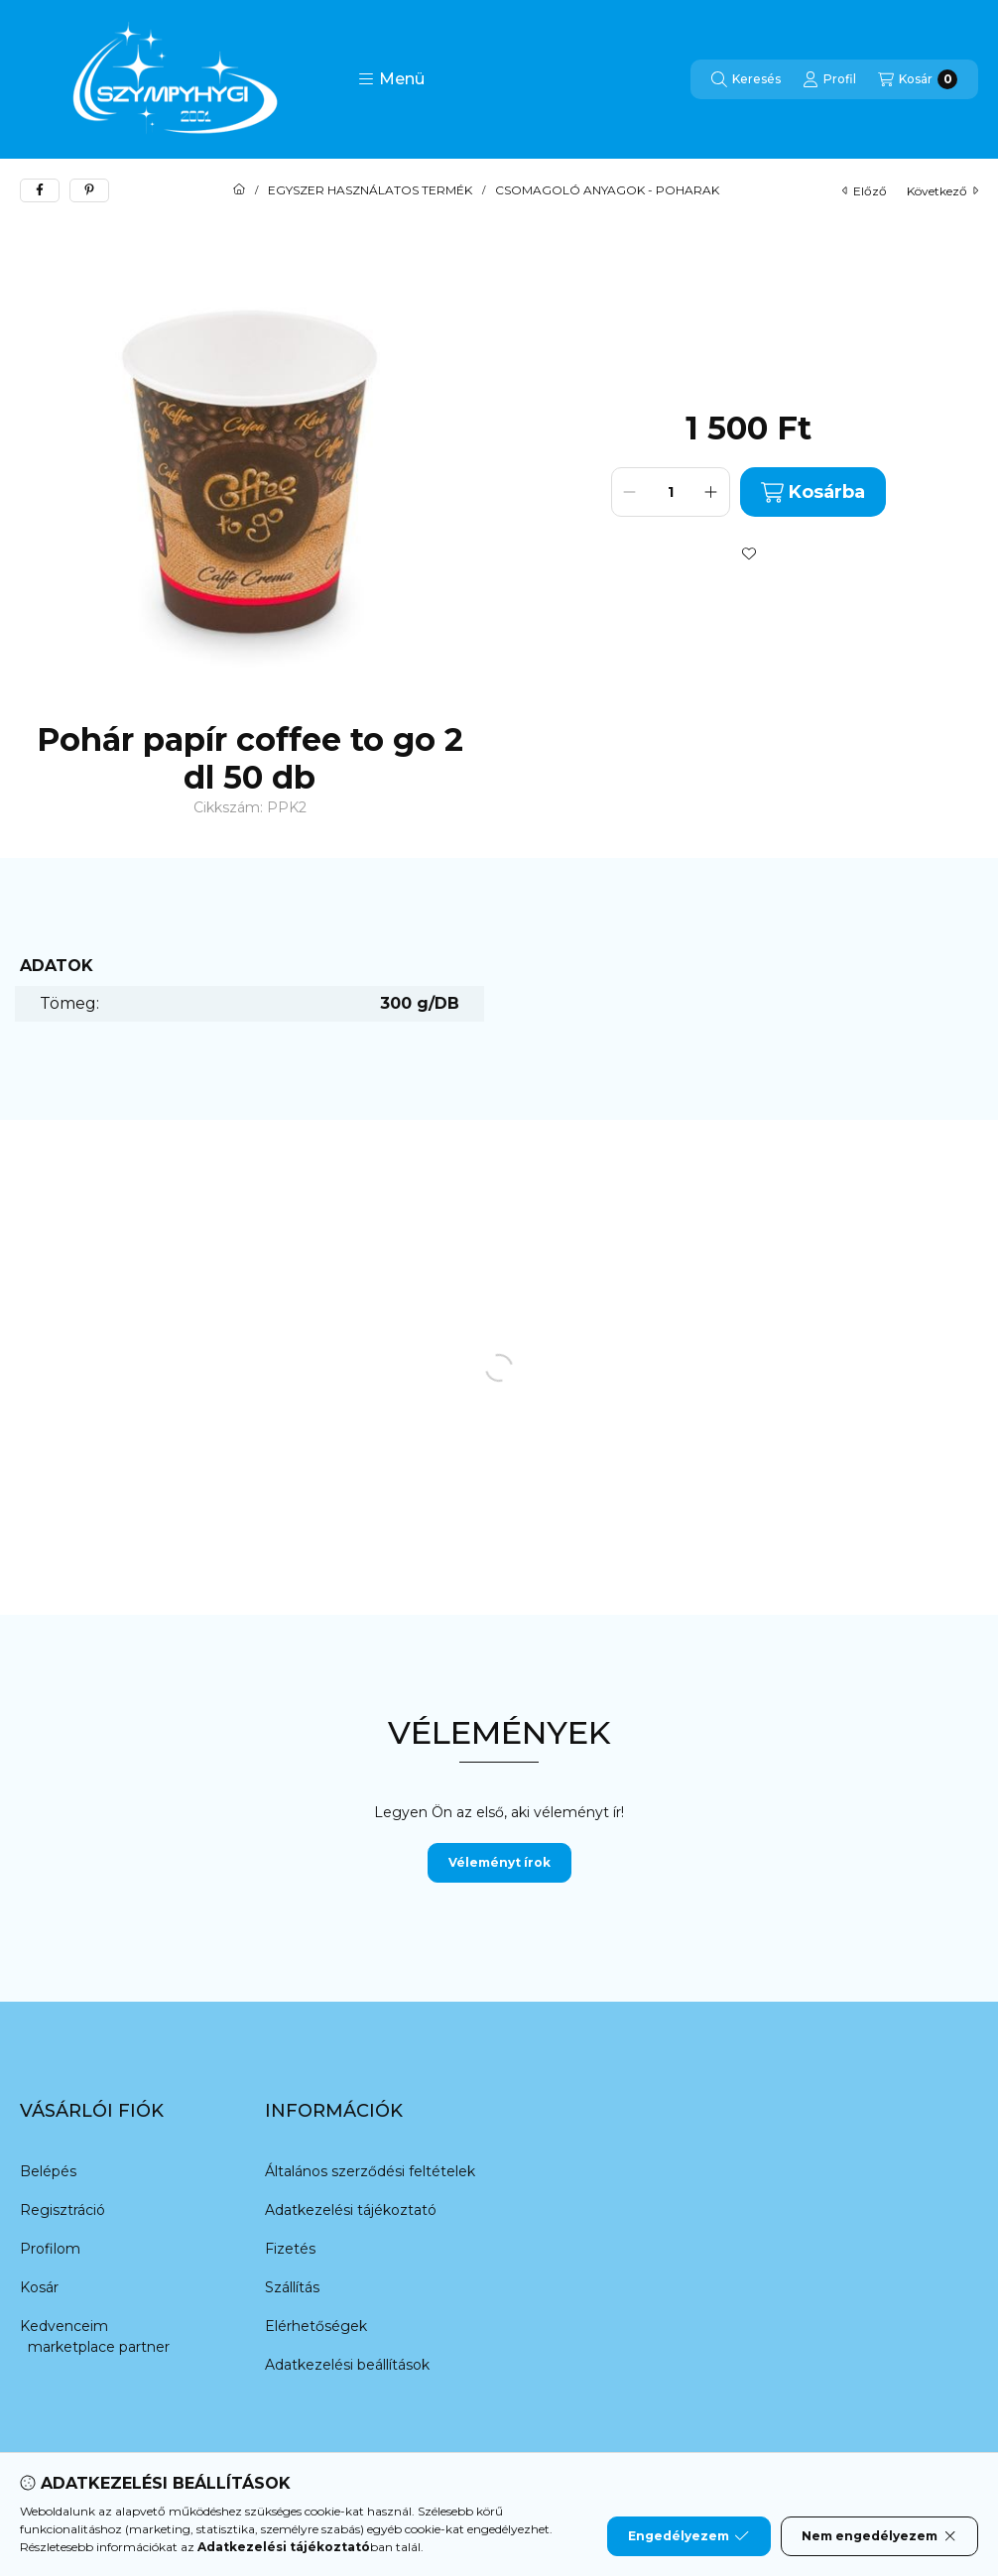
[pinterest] (89, 190)
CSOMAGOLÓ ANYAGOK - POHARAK (607, 190)
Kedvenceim (64, 2326)
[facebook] (40, 190)
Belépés (48, 2171)
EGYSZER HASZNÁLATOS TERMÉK (370, 190)
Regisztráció (62, 2210)
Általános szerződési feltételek (370, 2171)
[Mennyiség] (670, 492)
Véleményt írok (499, 1862)
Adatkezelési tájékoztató (351, 2210)
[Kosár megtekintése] (917, 79)
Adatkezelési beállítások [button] (347, 2365)
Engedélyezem (688, 2536)
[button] (391, 79)
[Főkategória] (239, 190)
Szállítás (292, 2287)
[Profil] (829, 79)
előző (864, 191)
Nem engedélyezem (879, 2536)
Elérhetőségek (316, 2326)
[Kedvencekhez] (749, 553)
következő (942, 191)
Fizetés (290, 2249)
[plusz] (711, 492)
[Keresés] (746, 79)
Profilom (50, 2249)
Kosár (39, 2287)
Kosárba (813, 492)
